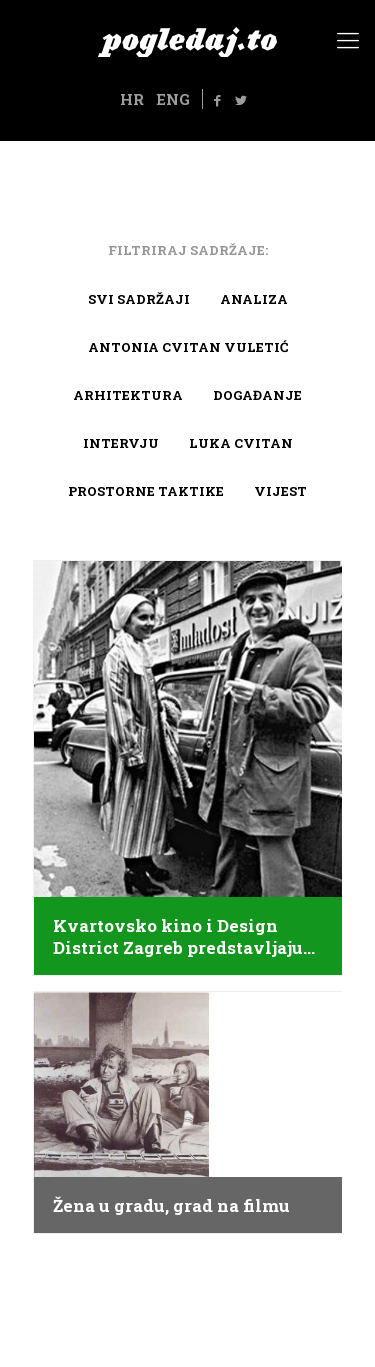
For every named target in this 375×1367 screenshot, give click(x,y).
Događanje (257, 395)
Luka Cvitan (241, 443)
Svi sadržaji (139, 299)
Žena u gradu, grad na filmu (171, 1206)
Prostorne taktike (146, 491)
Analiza (254, 299)
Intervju (121, 443)
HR (132, 99)
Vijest (280, 491)
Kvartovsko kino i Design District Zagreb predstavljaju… (184, 937)
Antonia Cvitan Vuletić (188, 347)
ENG (173, 99)
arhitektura (128, 395)
